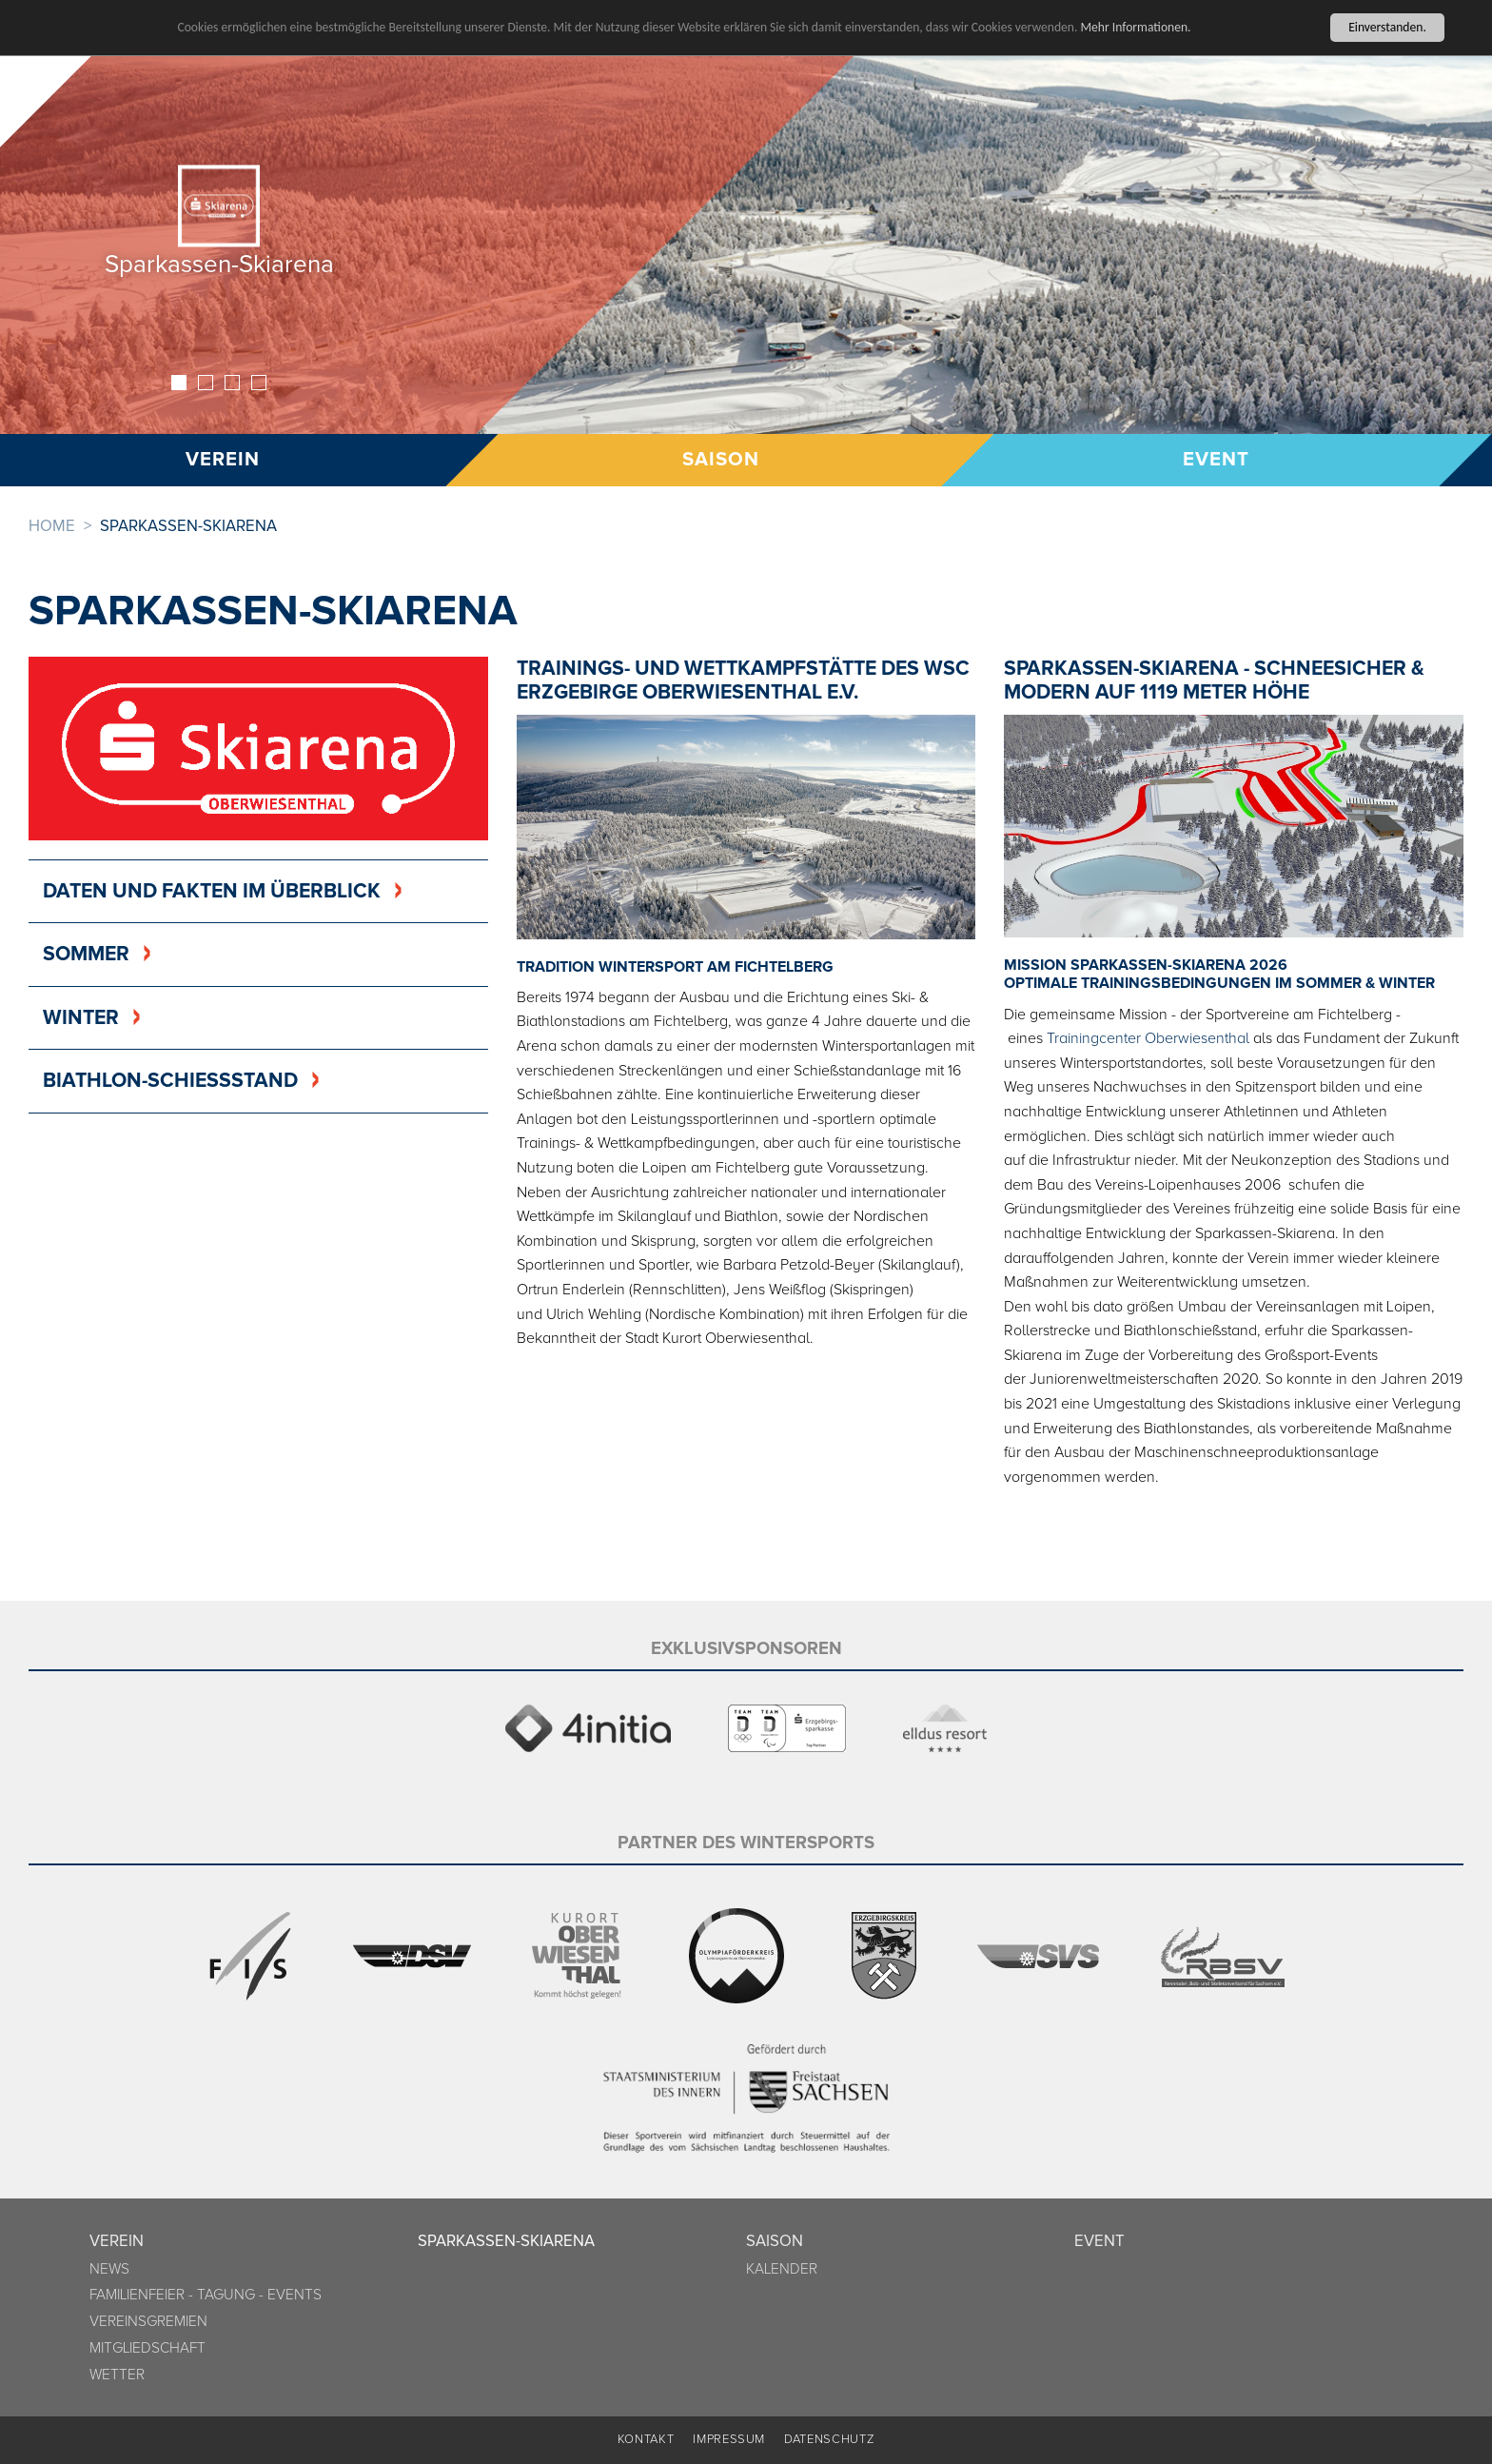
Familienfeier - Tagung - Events (205, 2295)
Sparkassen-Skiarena (506, 2241)
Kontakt (646, 2439)
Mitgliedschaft (147, 2348)
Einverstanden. (1387, 27)
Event (1217, 459)
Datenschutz (829, 2439)
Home (52, 526)
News (109, 2269)
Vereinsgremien (148, 2322)
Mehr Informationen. (1135, 26)
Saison (719, 459)
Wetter (117, 2375)
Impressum (729, 2439)
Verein (116, 2241)
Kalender (781, 2269)
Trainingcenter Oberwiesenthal (1148, 1038)
